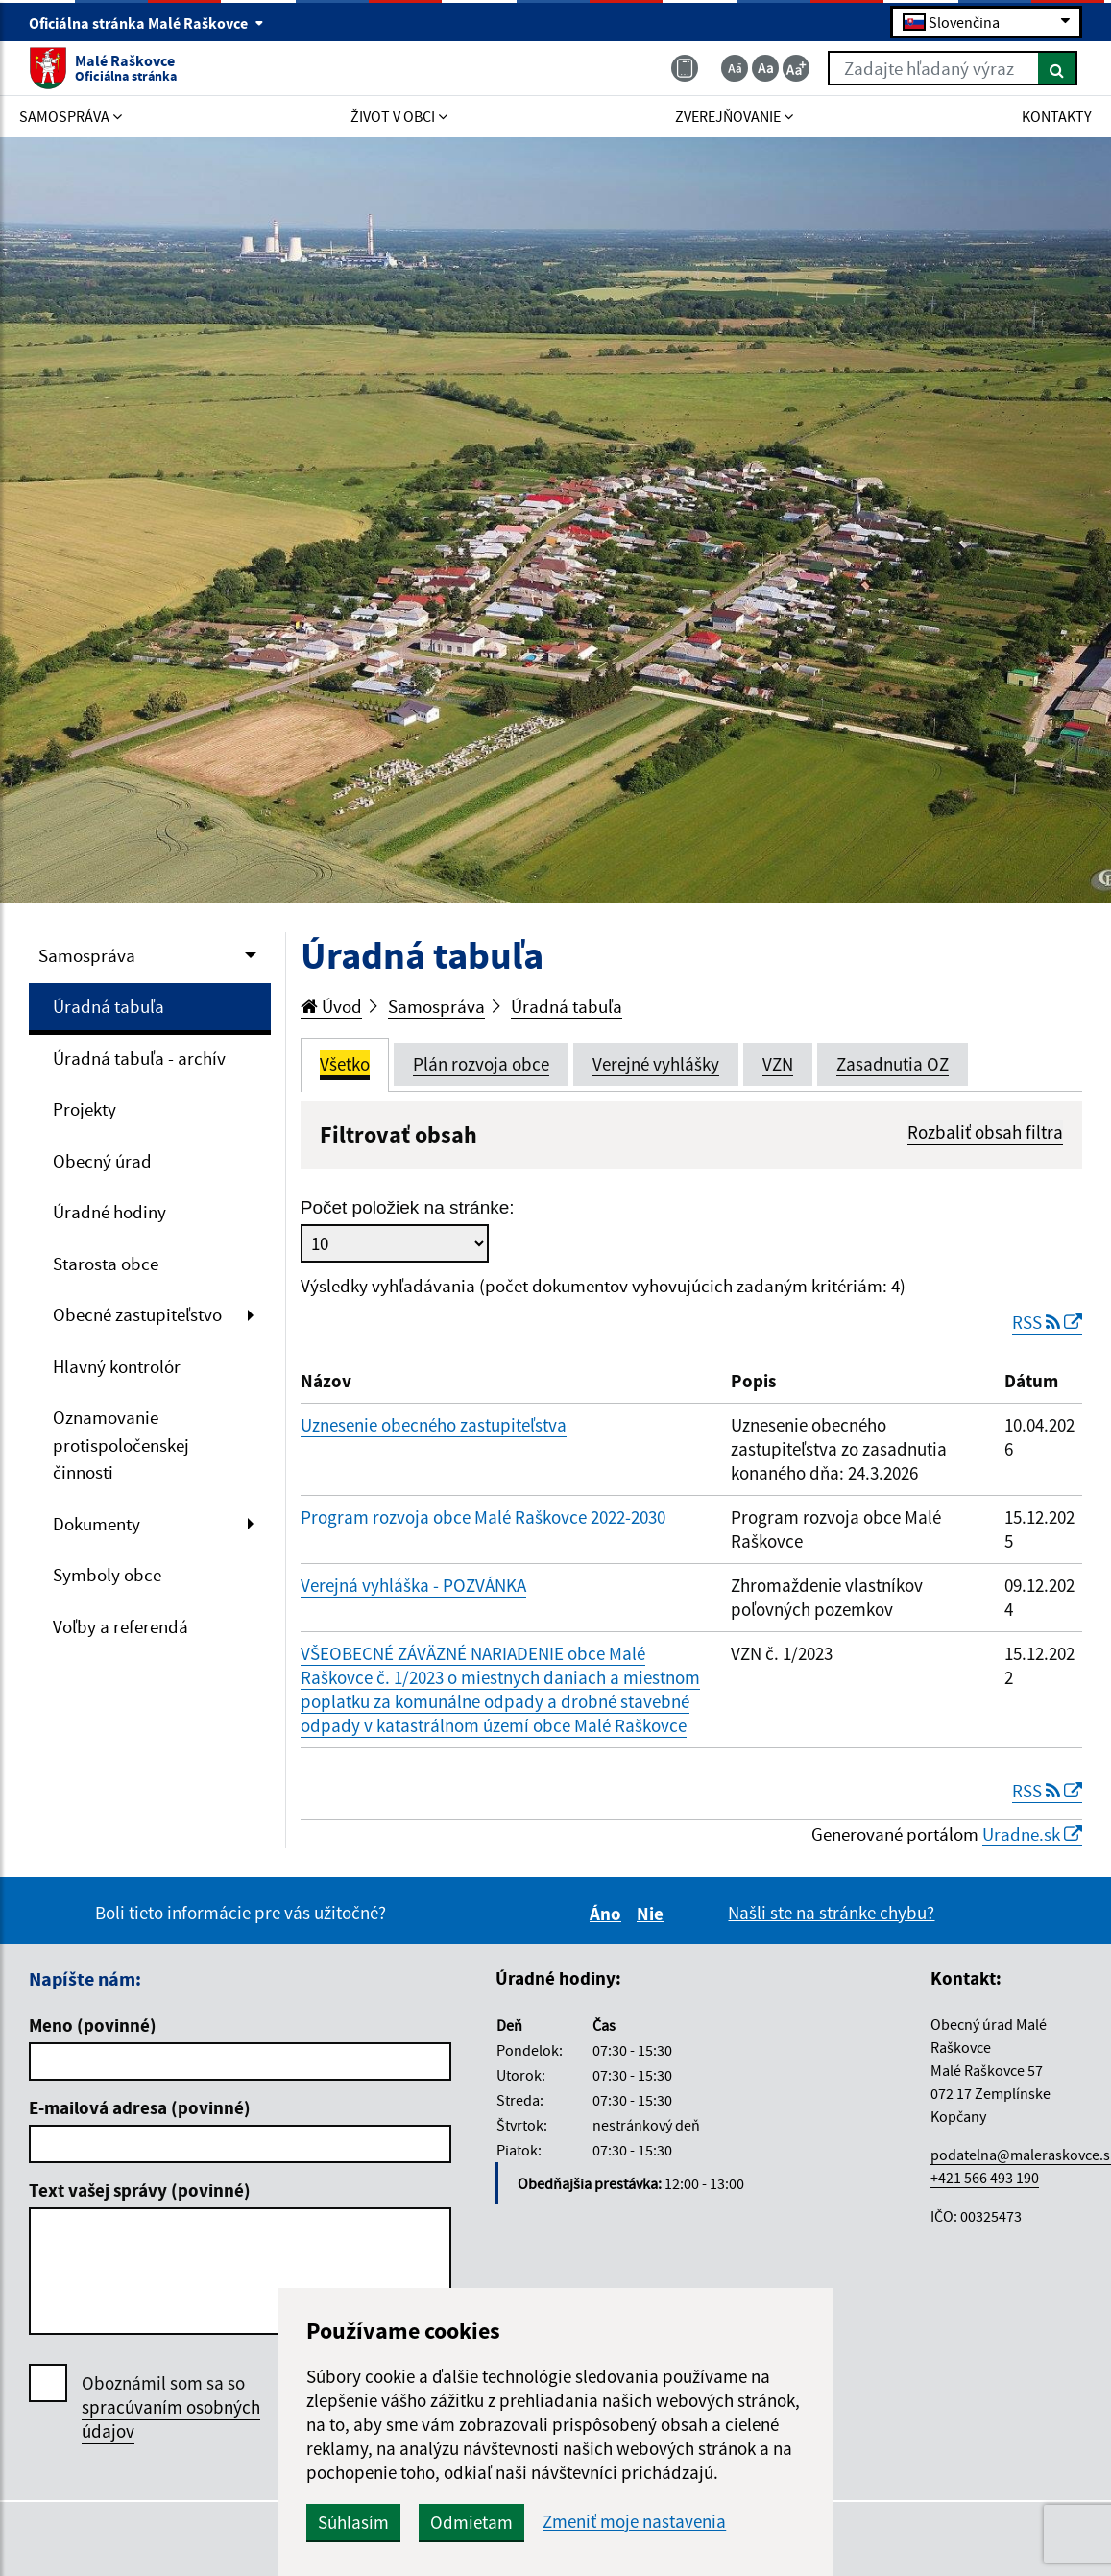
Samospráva (86, 955)
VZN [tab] (777, 1063)
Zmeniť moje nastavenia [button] (634, 2522)
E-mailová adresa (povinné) (140, 2107)
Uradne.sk (1032, 1833)
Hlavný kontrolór (117, 1366)
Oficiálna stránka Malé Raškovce (146, 23)
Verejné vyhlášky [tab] (655, 1063)
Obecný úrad (102, 1160)
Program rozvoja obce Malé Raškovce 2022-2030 (483, 1517)
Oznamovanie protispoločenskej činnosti (121, 1444)
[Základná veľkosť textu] (765, 68)
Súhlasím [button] (353, 2522)
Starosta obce (105, 1263)
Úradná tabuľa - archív (139, 1058)
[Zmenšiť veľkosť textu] (734, 68)
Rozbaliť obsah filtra (985, 1132)
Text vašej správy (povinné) (140, 2190)
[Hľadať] (1057, 68)
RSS (1047, 1322)
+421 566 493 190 (984, 2177)
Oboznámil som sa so (171, 2407)
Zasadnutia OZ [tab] (892, 1063)
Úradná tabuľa (108, 1006)
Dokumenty (96, 1523)
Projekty (84, 1108)
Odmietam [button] (471, 2522)
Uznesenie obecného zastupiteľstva (434, 1424)
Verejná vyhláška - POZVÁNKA (413, 1585)
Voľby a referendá (120, 1626)
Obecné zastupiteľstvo (137, 1314)
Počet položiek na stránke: (408, 1207)
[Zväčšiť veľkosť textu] (796, 68)
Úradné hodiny (109, 1211)
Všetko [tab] (345, 1063)
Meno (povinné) (93, 2024)
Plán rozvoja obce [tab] (481, 1063)
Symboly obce (107, 1574)
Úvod (331, 1006)
